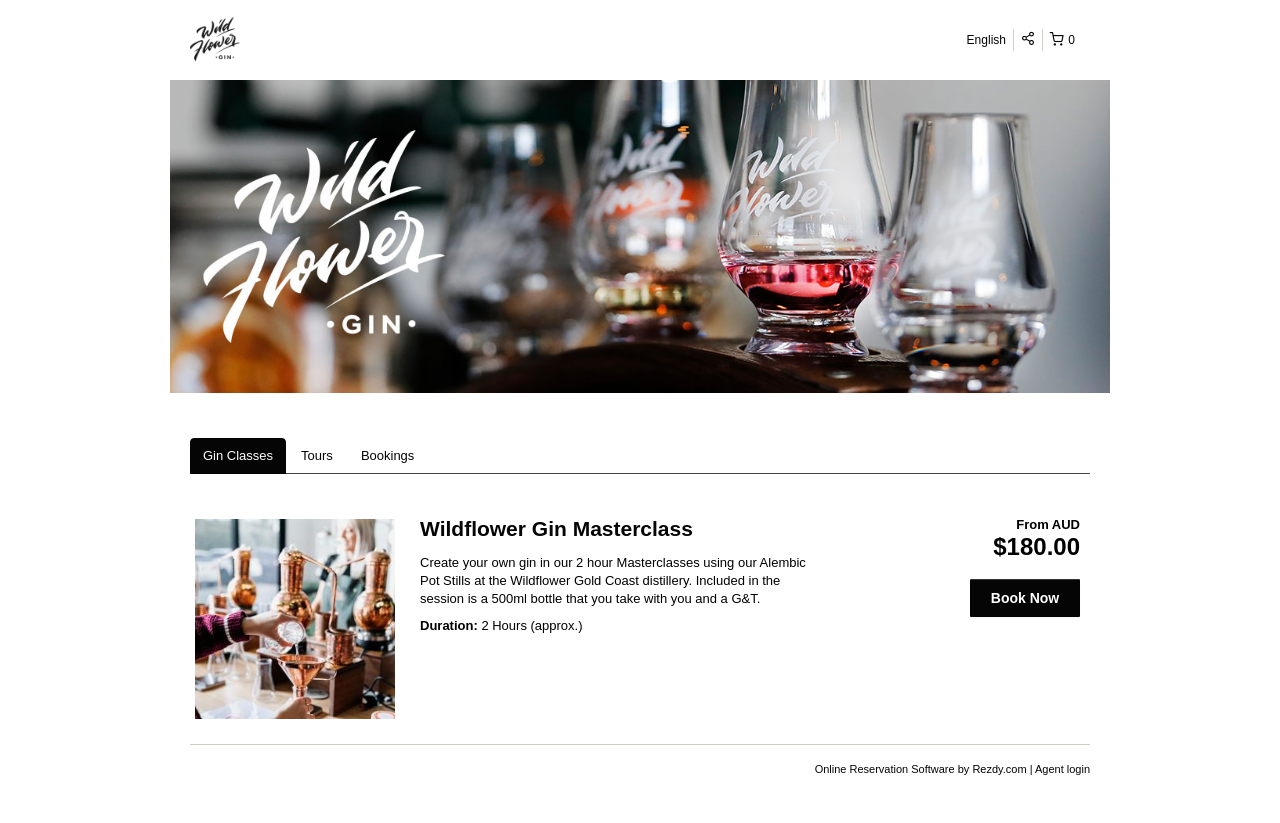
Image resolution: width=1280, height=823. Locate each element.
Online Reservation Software (885, 769)
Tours (317, 455)
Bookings (387, 455)
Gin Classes (238, 455)
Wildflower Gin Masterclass (556, 528)
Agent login (1062, 769)
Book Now (1025, 598)
